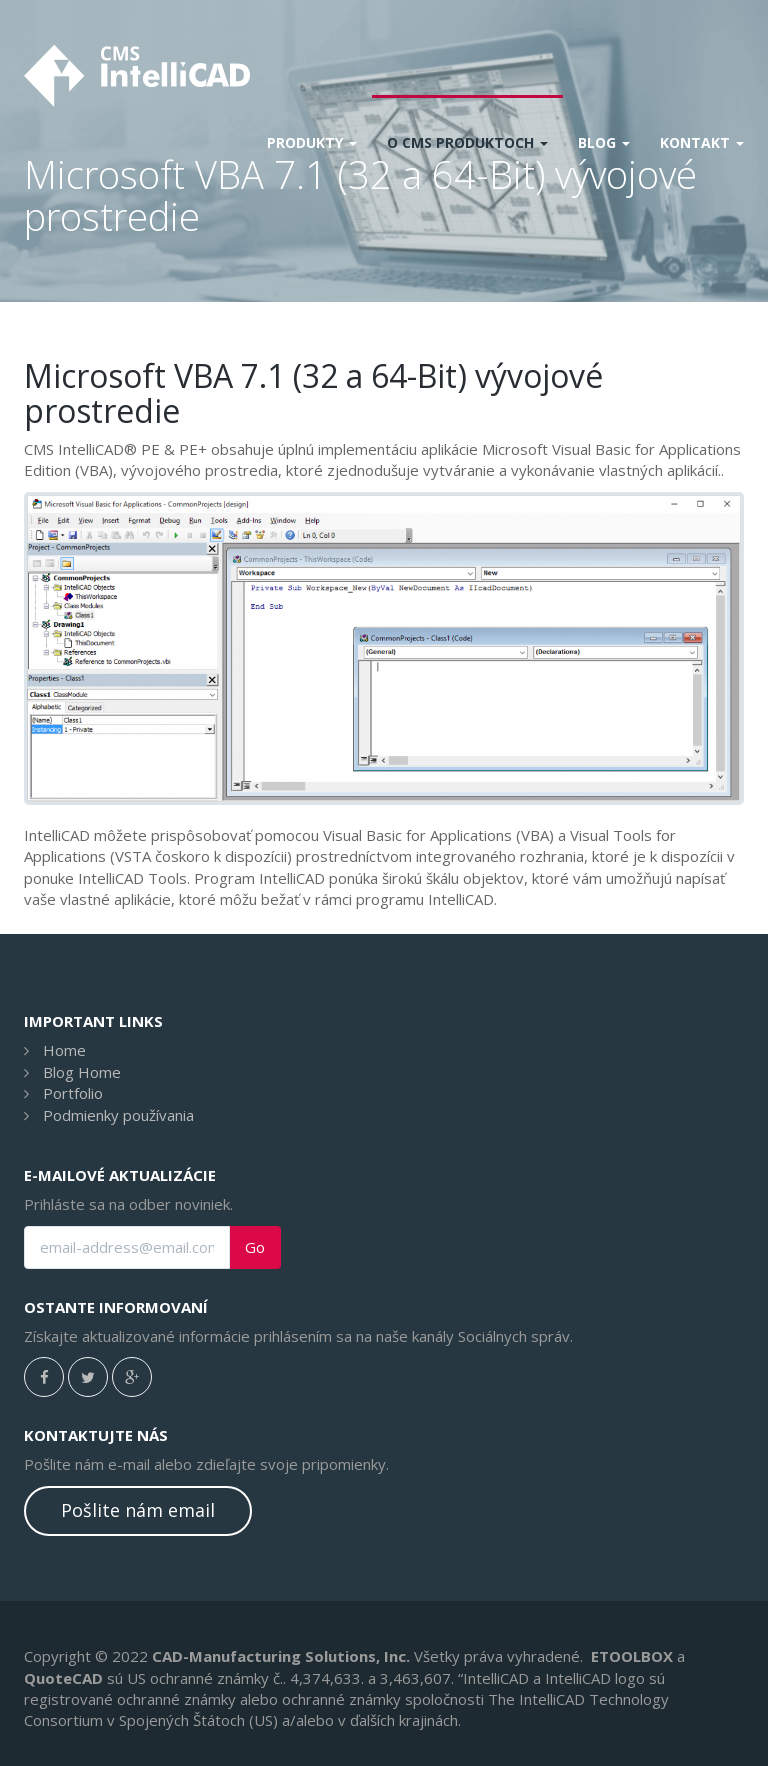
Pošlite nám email (138, 1510)
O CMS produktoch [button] (467, 142)
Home (64, 1050)
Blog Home (82, 1072)
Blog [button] (604, 142)
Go (255, 1247)
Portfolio (73, 1093)
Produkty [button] (312, 142)
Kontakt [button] (702, 142)
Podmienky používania (118, 1115)
